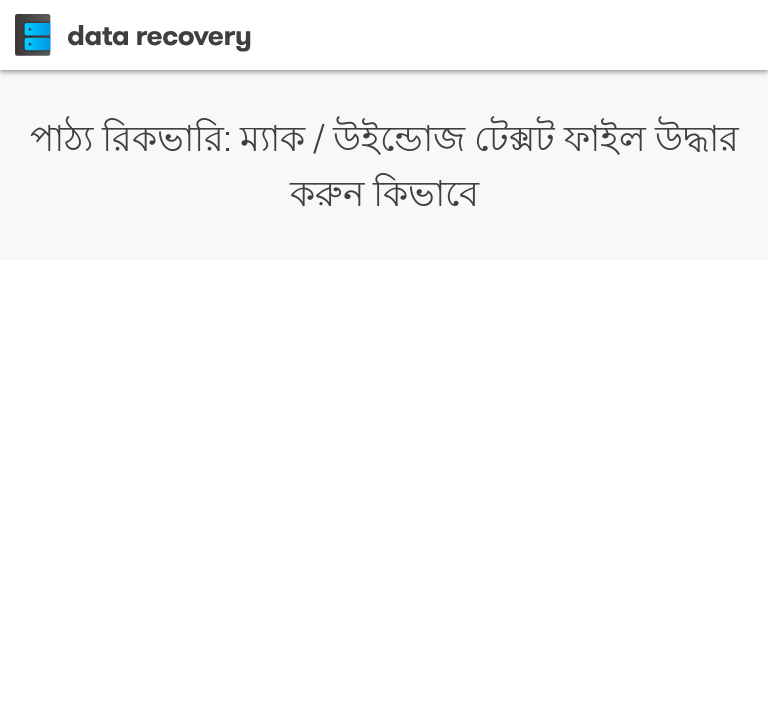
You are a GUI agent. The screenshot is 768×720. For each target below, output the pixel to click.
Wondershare (137, 35)
